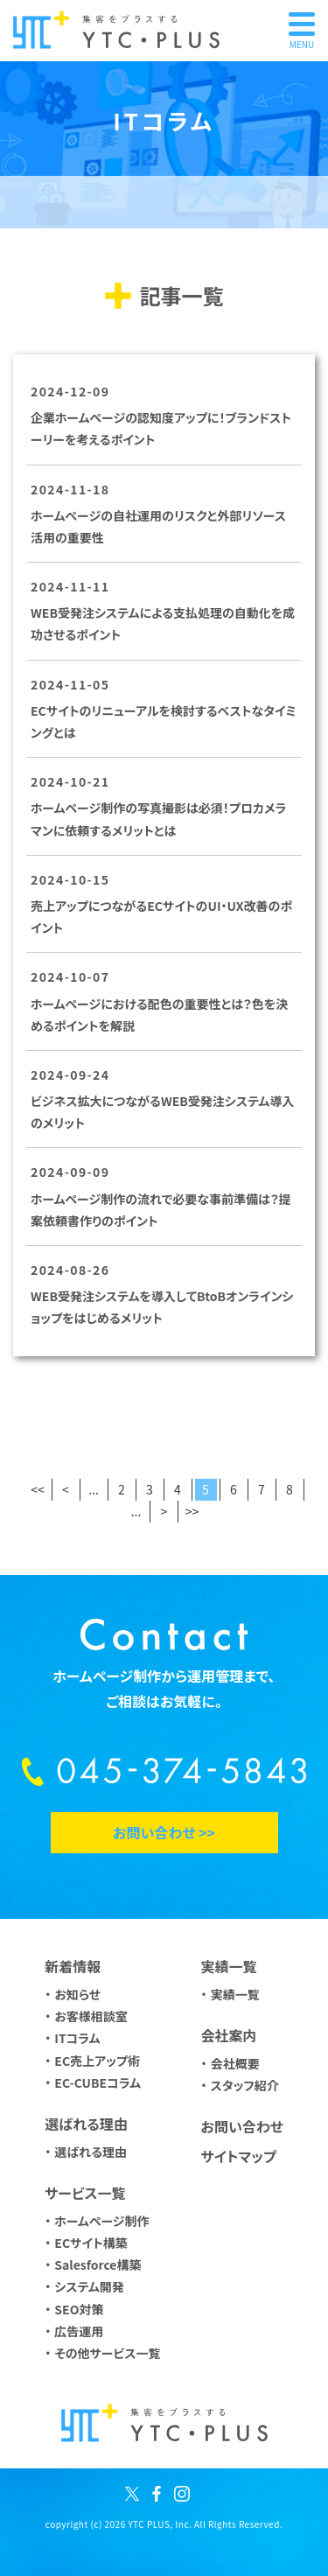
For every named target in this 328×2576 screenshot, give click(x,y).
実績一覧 (235, 1994)
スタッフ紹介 (245, 2085)
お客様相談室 (91, 2016)
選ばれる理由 (90, 2151)
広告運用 (78, 2331)
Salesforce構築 (97, 2264)
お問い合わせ (241, 2126)
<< (38, 1489)
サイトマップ (238, 2156)
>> (192, 1511)
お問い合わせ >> (164, 1832)
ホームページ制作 (101, 2221)
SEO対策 (78, 2309)
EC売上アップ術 (97, 2060)
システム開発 (89, 2286)
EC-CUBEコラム (97, 2082)
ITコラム (77, 2038)
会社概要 (235, 2063)
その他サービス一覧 (107, 2353)
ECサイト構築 (90, 2242)
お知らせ (77, 1994)
